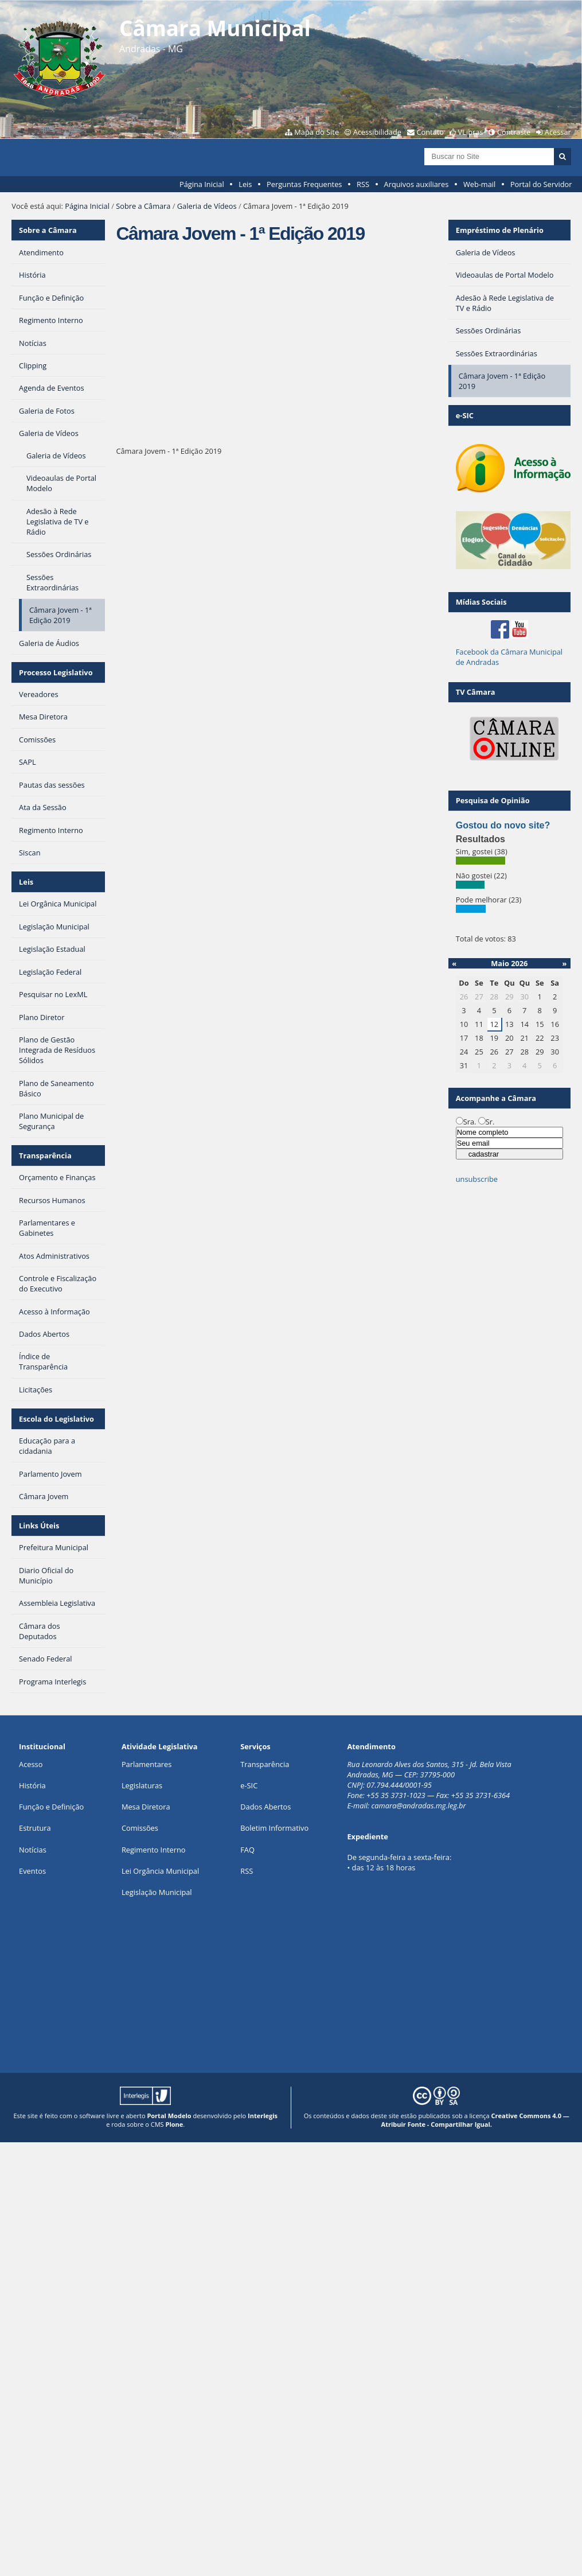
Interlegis (263, 2115)
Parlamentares (146, 1764)
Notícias (32, 1850)
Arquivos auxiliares (416, 184)
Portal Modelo (169, 2115)
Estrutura (35, 1828)
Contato (430, 132)
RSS (363, 184)
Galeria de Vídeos (207, 206)
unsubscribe (477, 1179)
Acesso (30, 1764)
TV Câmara (475, 692)
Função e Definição (51, 1806)
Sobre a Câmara (143, 206)
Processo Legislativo (55, 672)
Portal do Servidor (541, 184)
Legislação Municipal (157, 1892)
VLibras (470, 132)
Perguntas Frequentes (304, 184)
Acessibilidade (377, 132)
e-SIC (248, 1785)
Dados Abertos (265, 1806)
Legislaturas (142, 1785)
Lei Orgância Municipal (160, 1871)
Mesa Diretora (146, 1806)
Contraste (513, 132)
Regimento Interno (154, 1850)
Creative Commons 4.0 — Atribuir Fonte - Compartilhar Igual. (475, 2119)
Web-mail (479, 184)
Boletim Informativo (274, 1828)
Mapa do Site (316, 132)
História (32, 1785)
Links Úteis (39, 1525)
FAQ (247, 1850)
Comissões (140, 1828)
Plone (174, 2124)
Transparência (45, 1155)
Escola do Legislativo (56, 1419)
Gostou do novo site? (503, 825)
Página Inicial (201, 184)
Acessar (558, 132)
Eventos (32, 1871)
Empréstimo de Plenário (500, 230)
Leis (245, 184)
